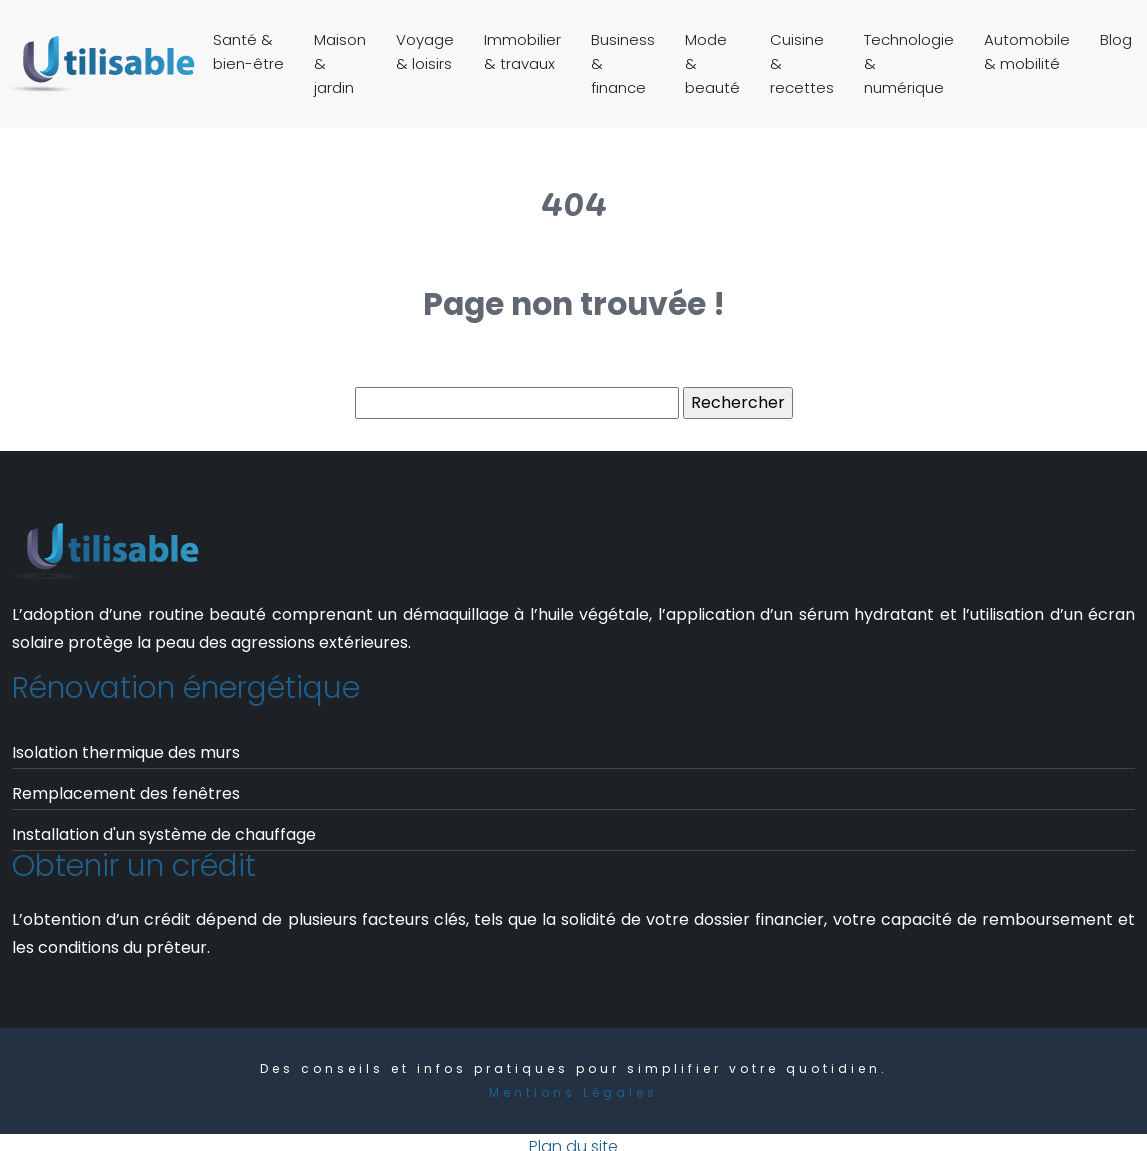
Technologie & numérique (909, 63)
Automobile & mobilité (1027, 51)
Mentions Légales (573, 1092)
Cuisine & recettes (802, 63)
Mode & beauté (712, 63)
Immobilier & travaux (522, 51)
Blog (1116, 39)
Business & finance (623, 63)
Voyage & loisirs (425, 51)
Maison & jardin (340, 63)
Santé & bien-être (248, 51)
